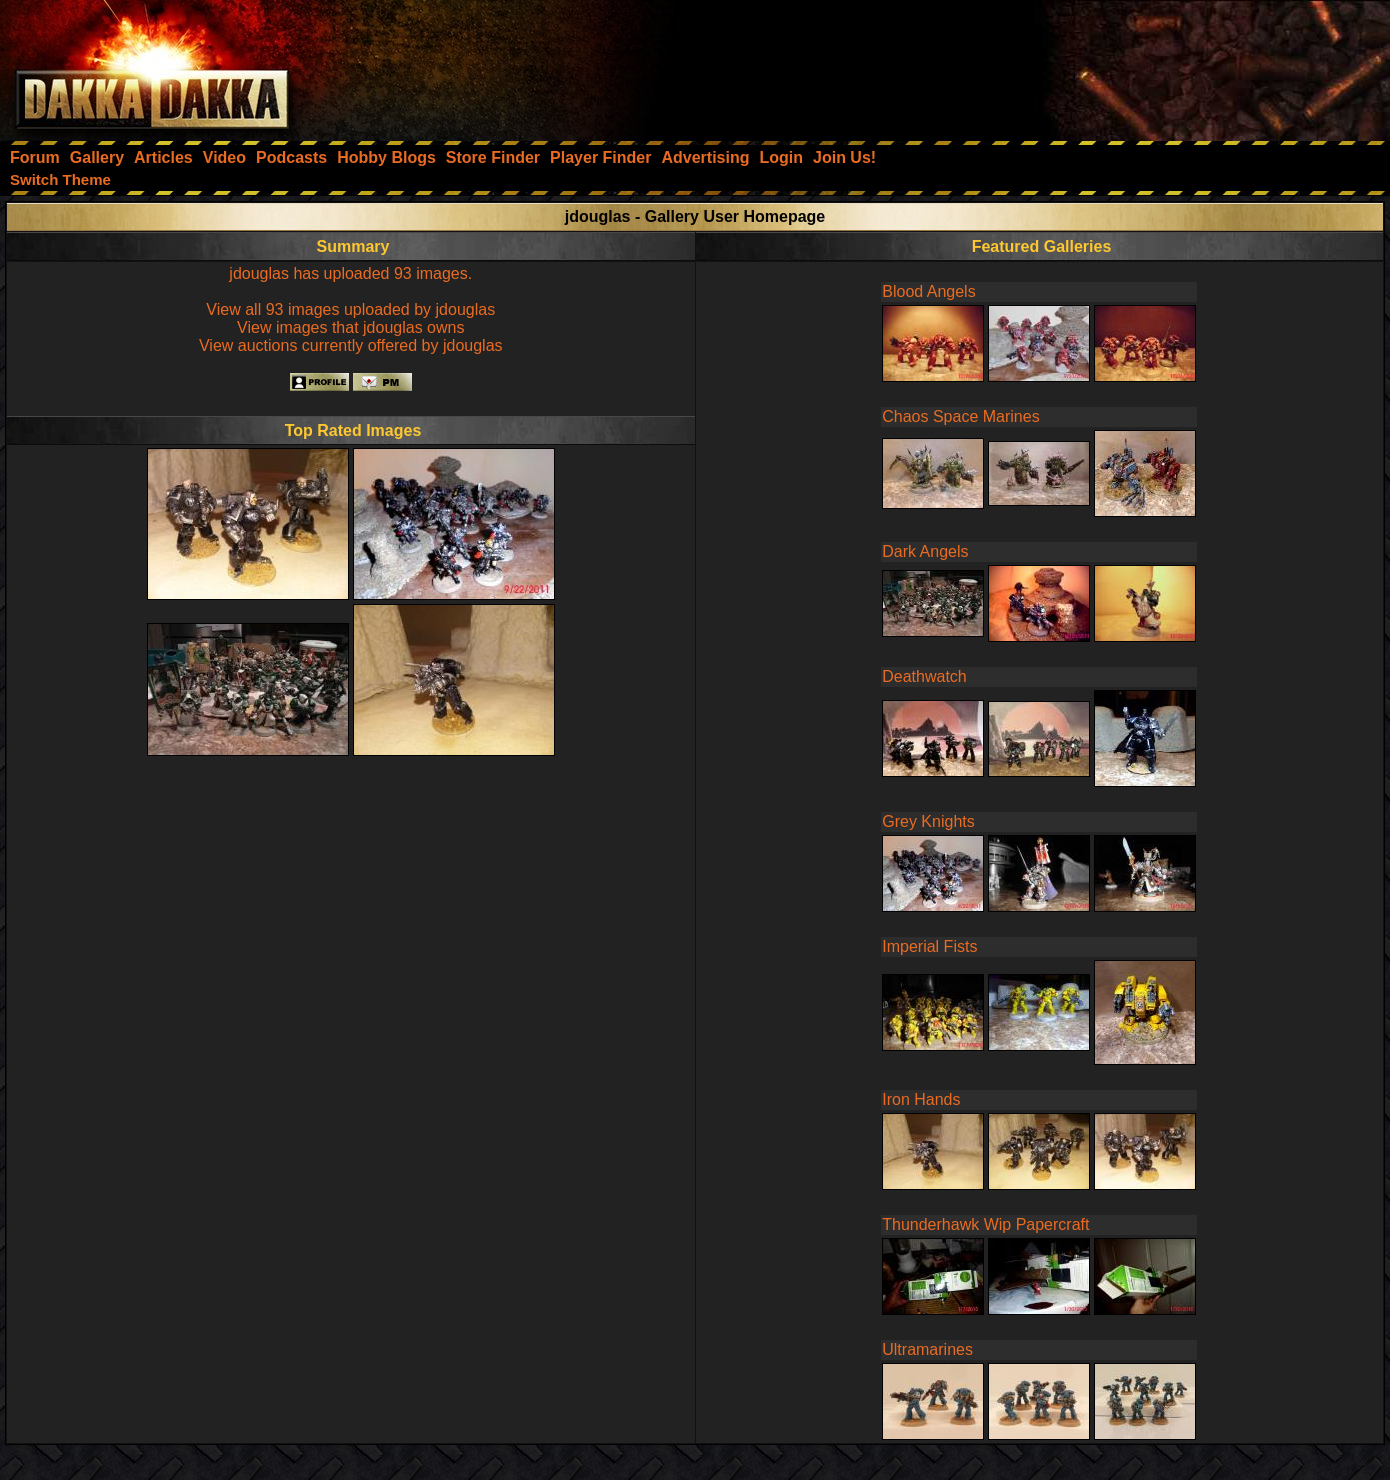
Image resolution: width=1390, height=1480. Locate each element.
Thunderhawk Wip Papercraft (985, 1224)
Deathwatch (924, 676)
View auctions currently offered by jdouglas (351, 345)
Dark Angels (925, 551)
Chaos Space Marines (960, 416)
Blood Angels (928, 291)
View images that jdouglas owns (350, 327)
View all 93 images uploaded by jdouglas (350, 309)
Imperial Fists (929, 946)
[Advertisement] (1121, 65)
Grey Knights (928, 821)
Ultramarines (927, 1349)
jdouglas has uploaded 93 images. (350, 273)
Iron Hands (921, 1099)
